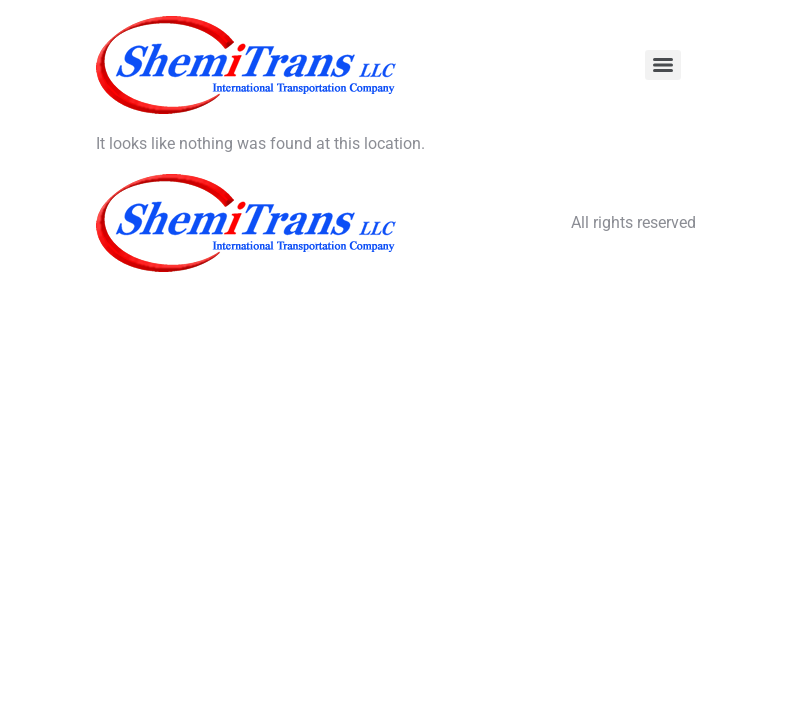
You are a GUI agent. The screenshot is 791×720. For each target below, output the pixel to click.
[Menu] (663, 65)
